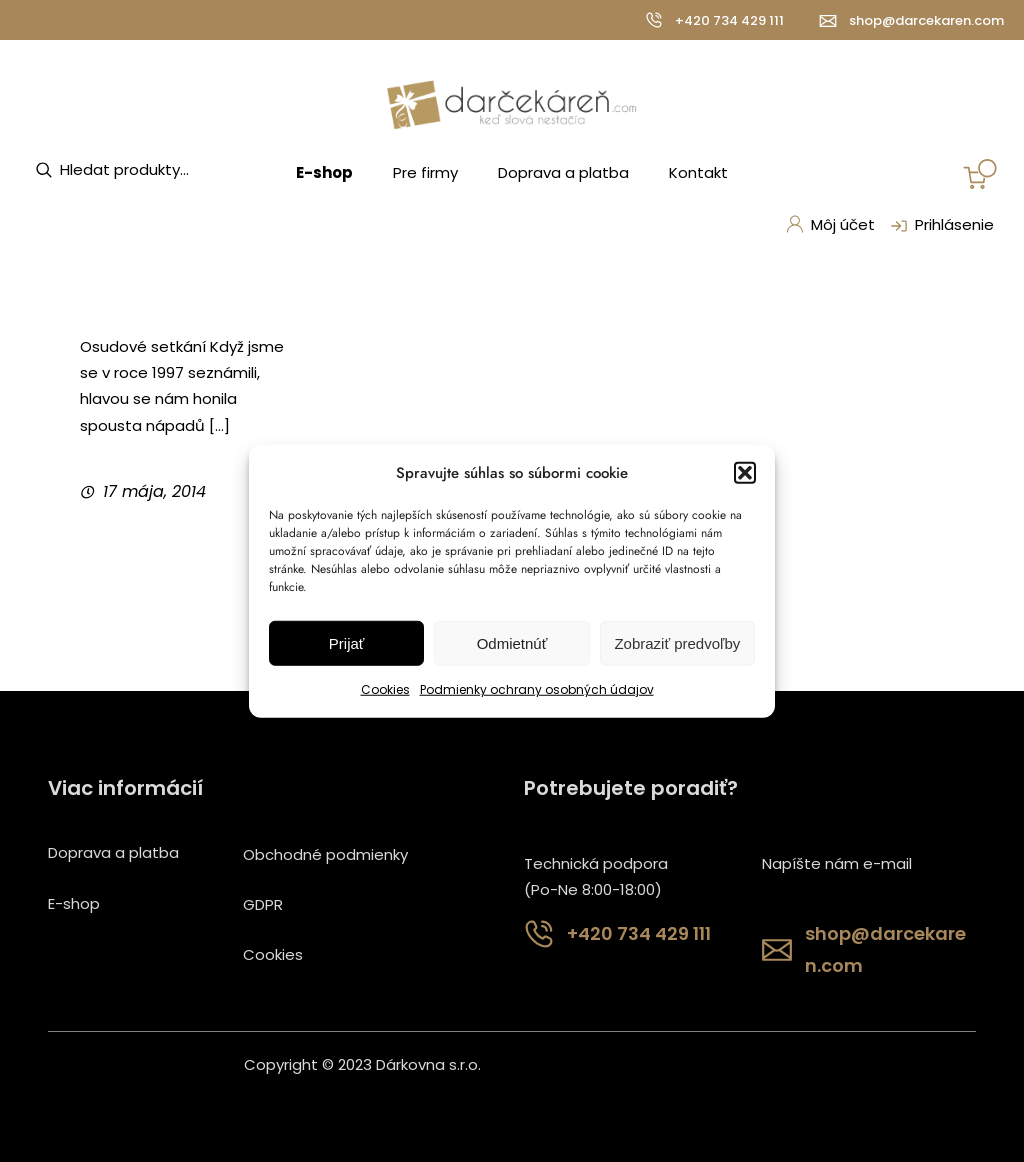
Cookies (385, 689)
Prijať (347, 643)
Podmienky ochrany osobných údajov (537, 689)
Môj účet (830, 224)
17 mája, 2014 (154, 491)
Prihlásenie (940, 226)
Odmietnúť (512, 643)
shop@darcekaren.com (926, 20)
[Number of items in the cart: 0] (980, 174)
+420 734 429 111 (729, 20)
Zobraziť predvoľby (677, 643)
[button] (745, 473)
